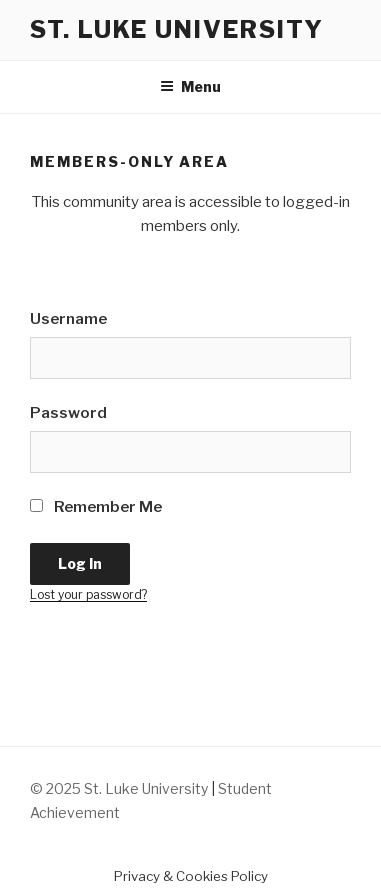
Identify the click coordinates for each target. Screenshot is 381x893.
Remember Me (96, 507)
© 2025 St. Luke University (120, 788)
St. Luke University (176, 29)
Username (68, 319)
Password (68, 413)
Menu (190, 86)
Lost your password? (88, 594)
